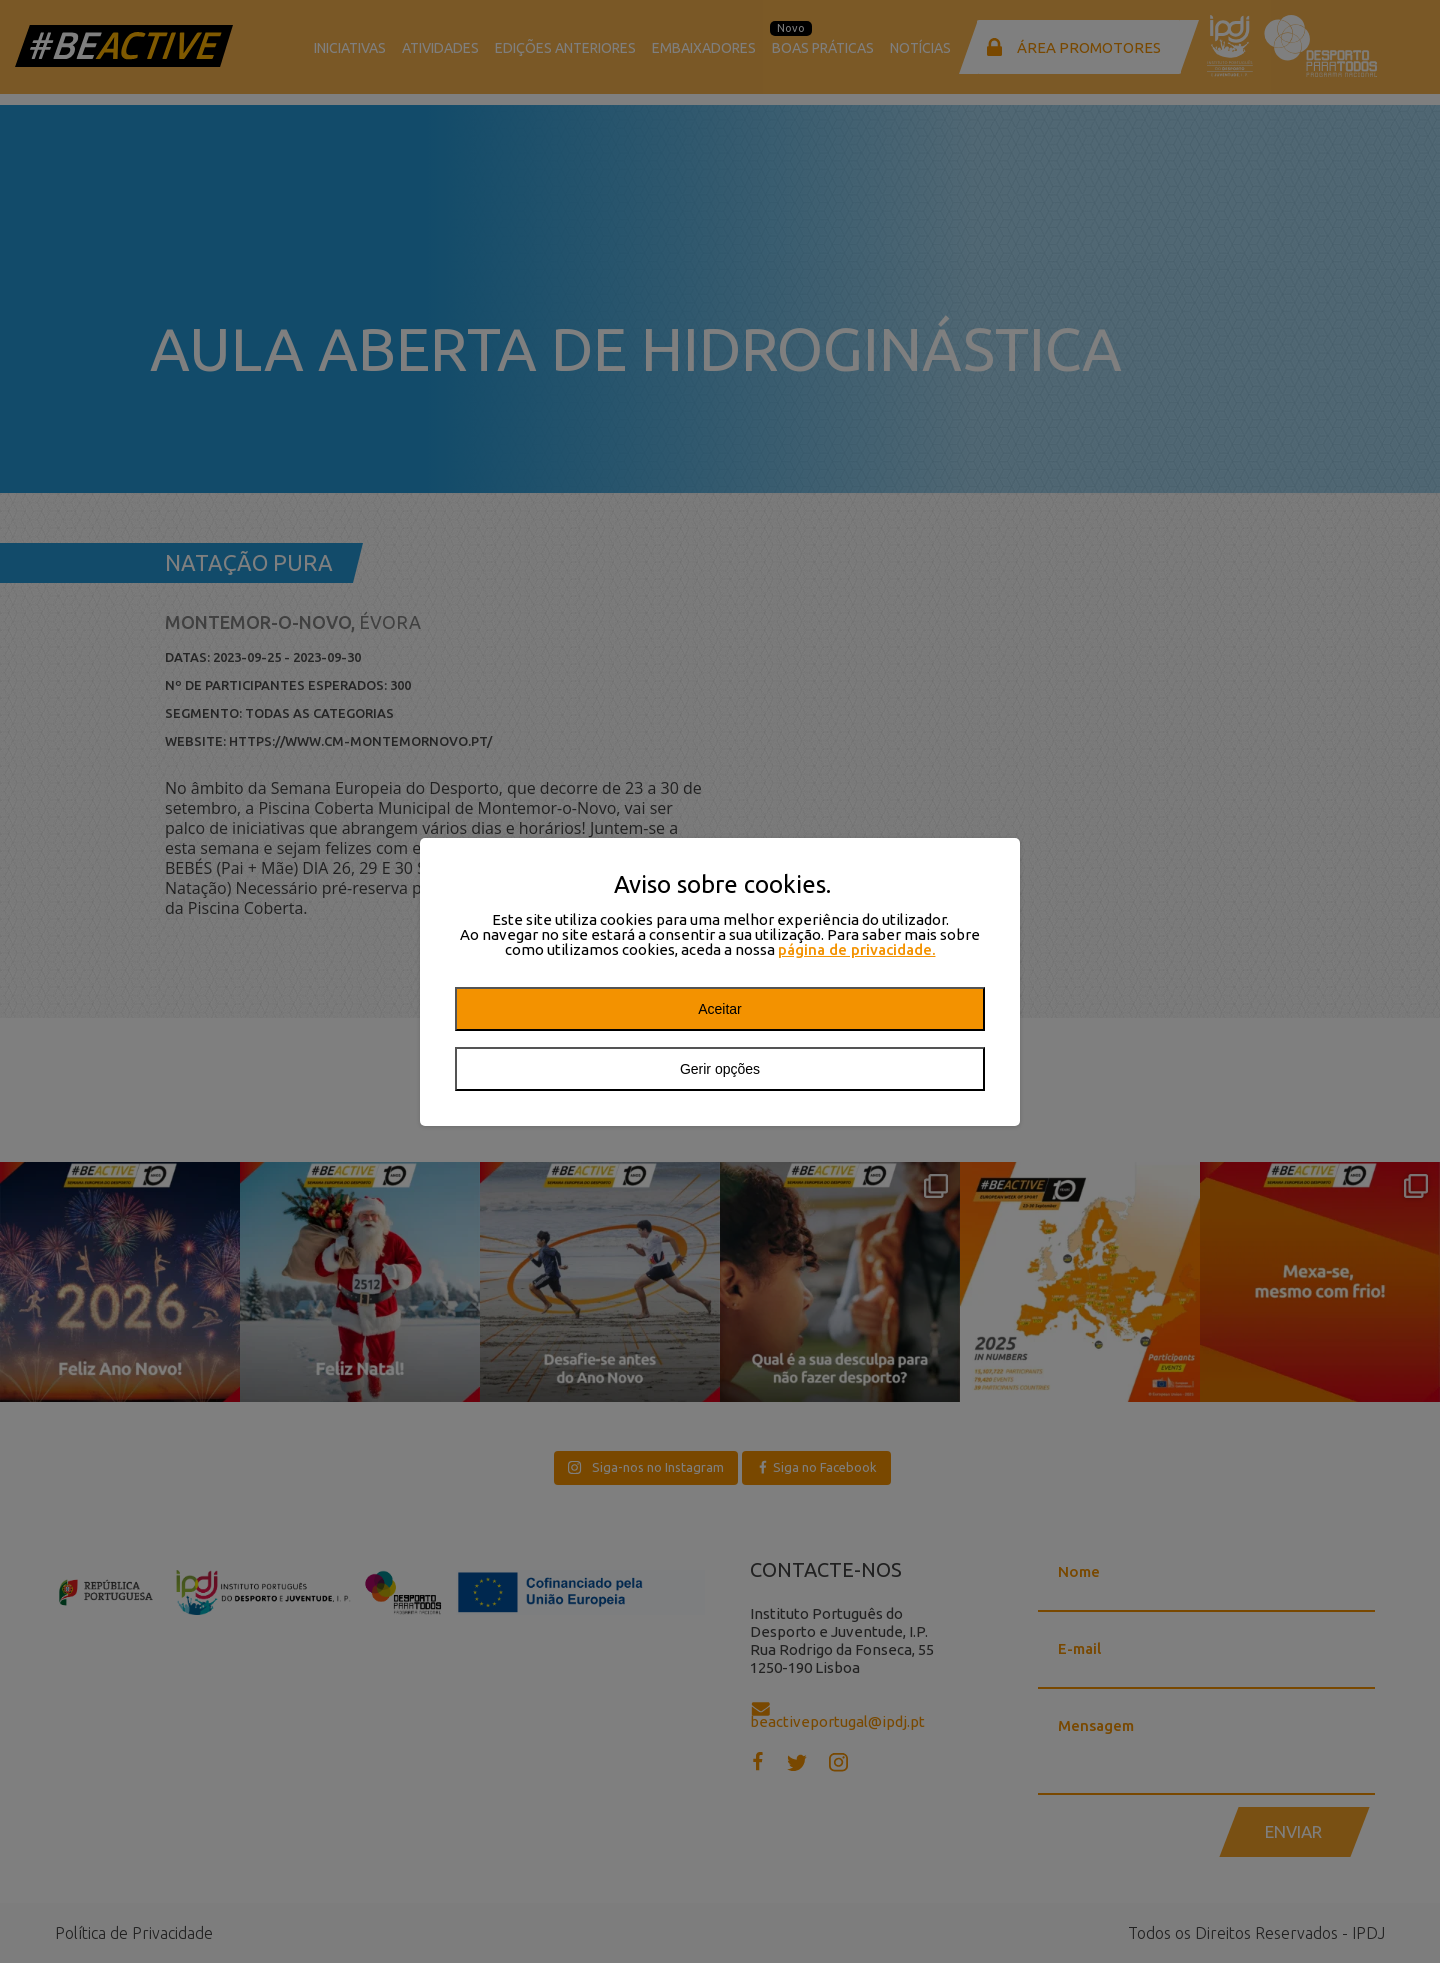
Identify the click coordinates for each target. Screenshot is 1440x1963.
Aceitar (720, 1009)
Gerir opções (720, 1069)
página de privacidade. (857, 949)
